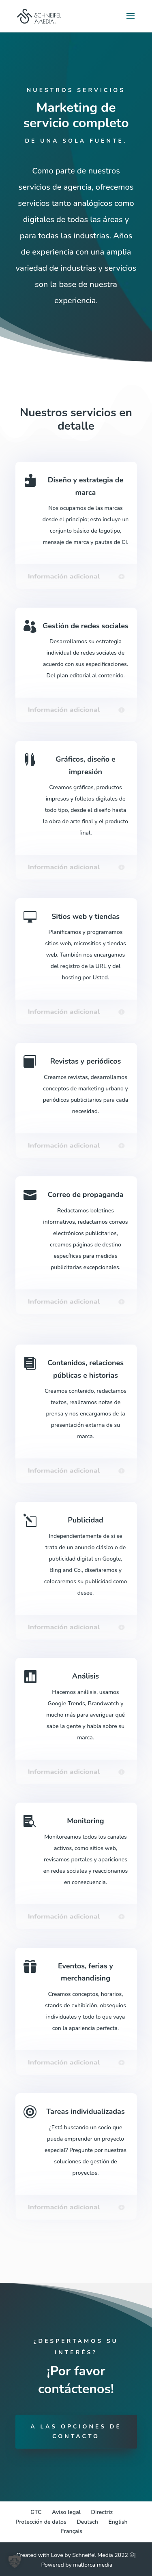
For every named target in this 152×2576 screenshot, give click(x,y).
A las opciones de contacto (76, 2431)
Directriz (102, 2512)
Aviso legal (66, 2512)
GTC (35, 2512)
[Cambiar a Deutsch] (87, 2522)
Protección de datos (40, 2522)
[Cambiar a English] (118, 2522)
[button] (14, 2561)
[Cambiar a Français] (71, 2531)
